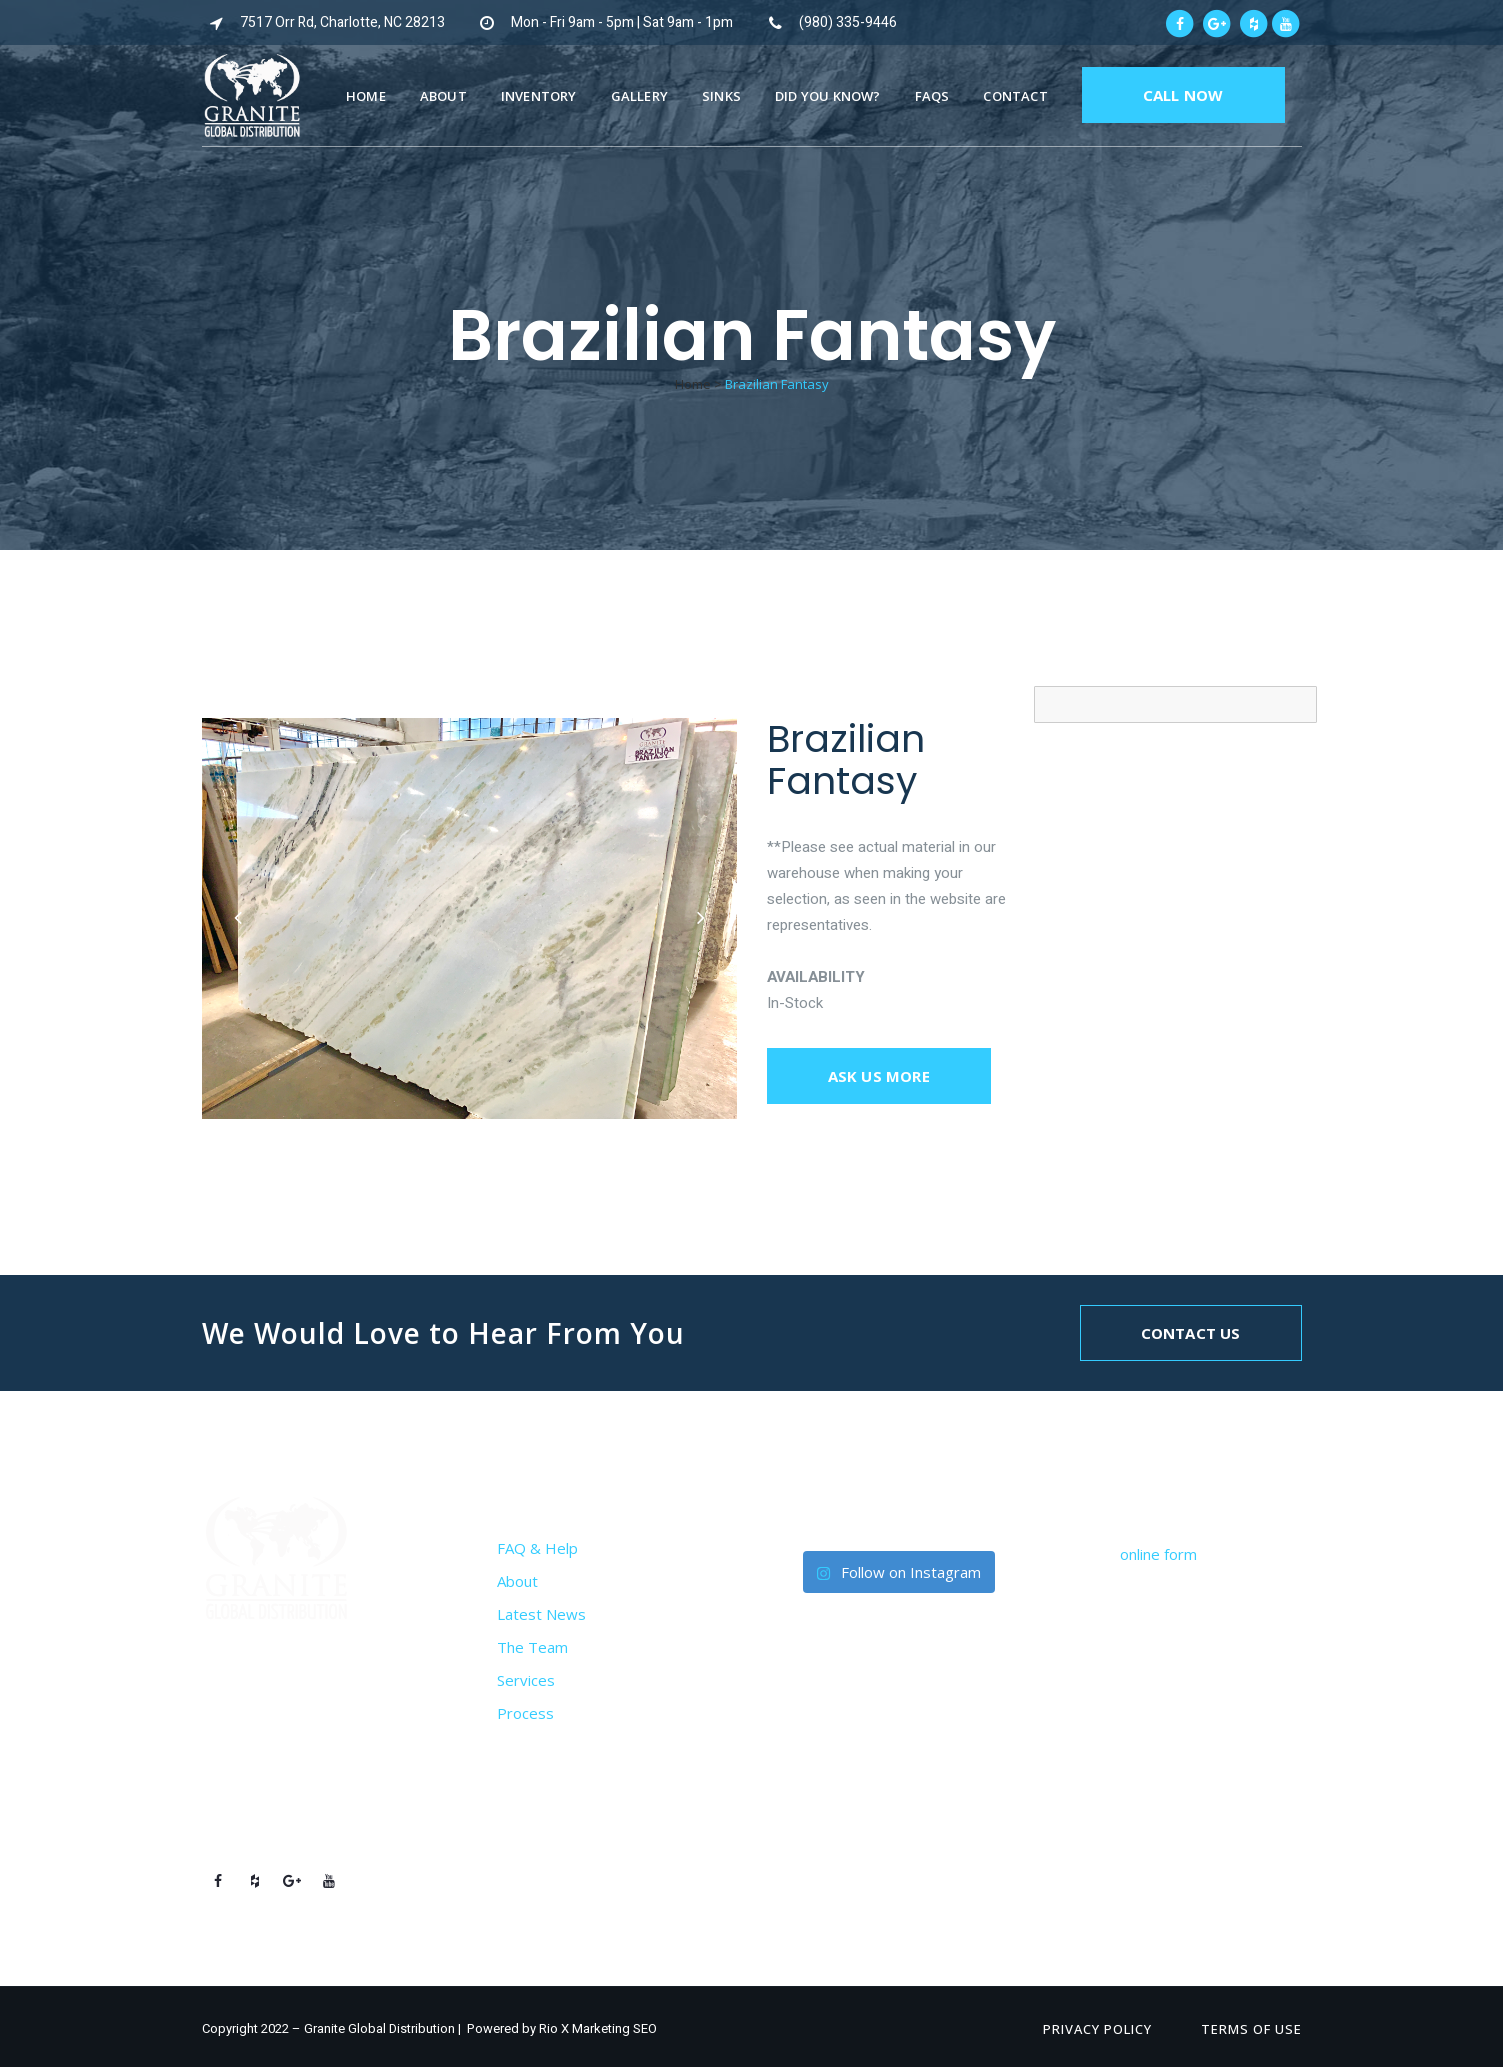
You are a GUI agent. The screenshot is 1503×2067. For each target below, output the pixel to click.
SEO (645, 2028)
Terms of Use (1251, 2029)
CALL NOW (1183, 95)
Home (693, 384)
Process (525, 1713)
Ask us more (879, 1076)
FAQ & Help (537, 1548)
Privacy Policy (1097, 2029)
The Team (532, 1647)
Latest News (541, 1614)
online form (1158, 1554)
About (517, 1581)
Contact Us (1191, 1333)
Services (526, 1680)
